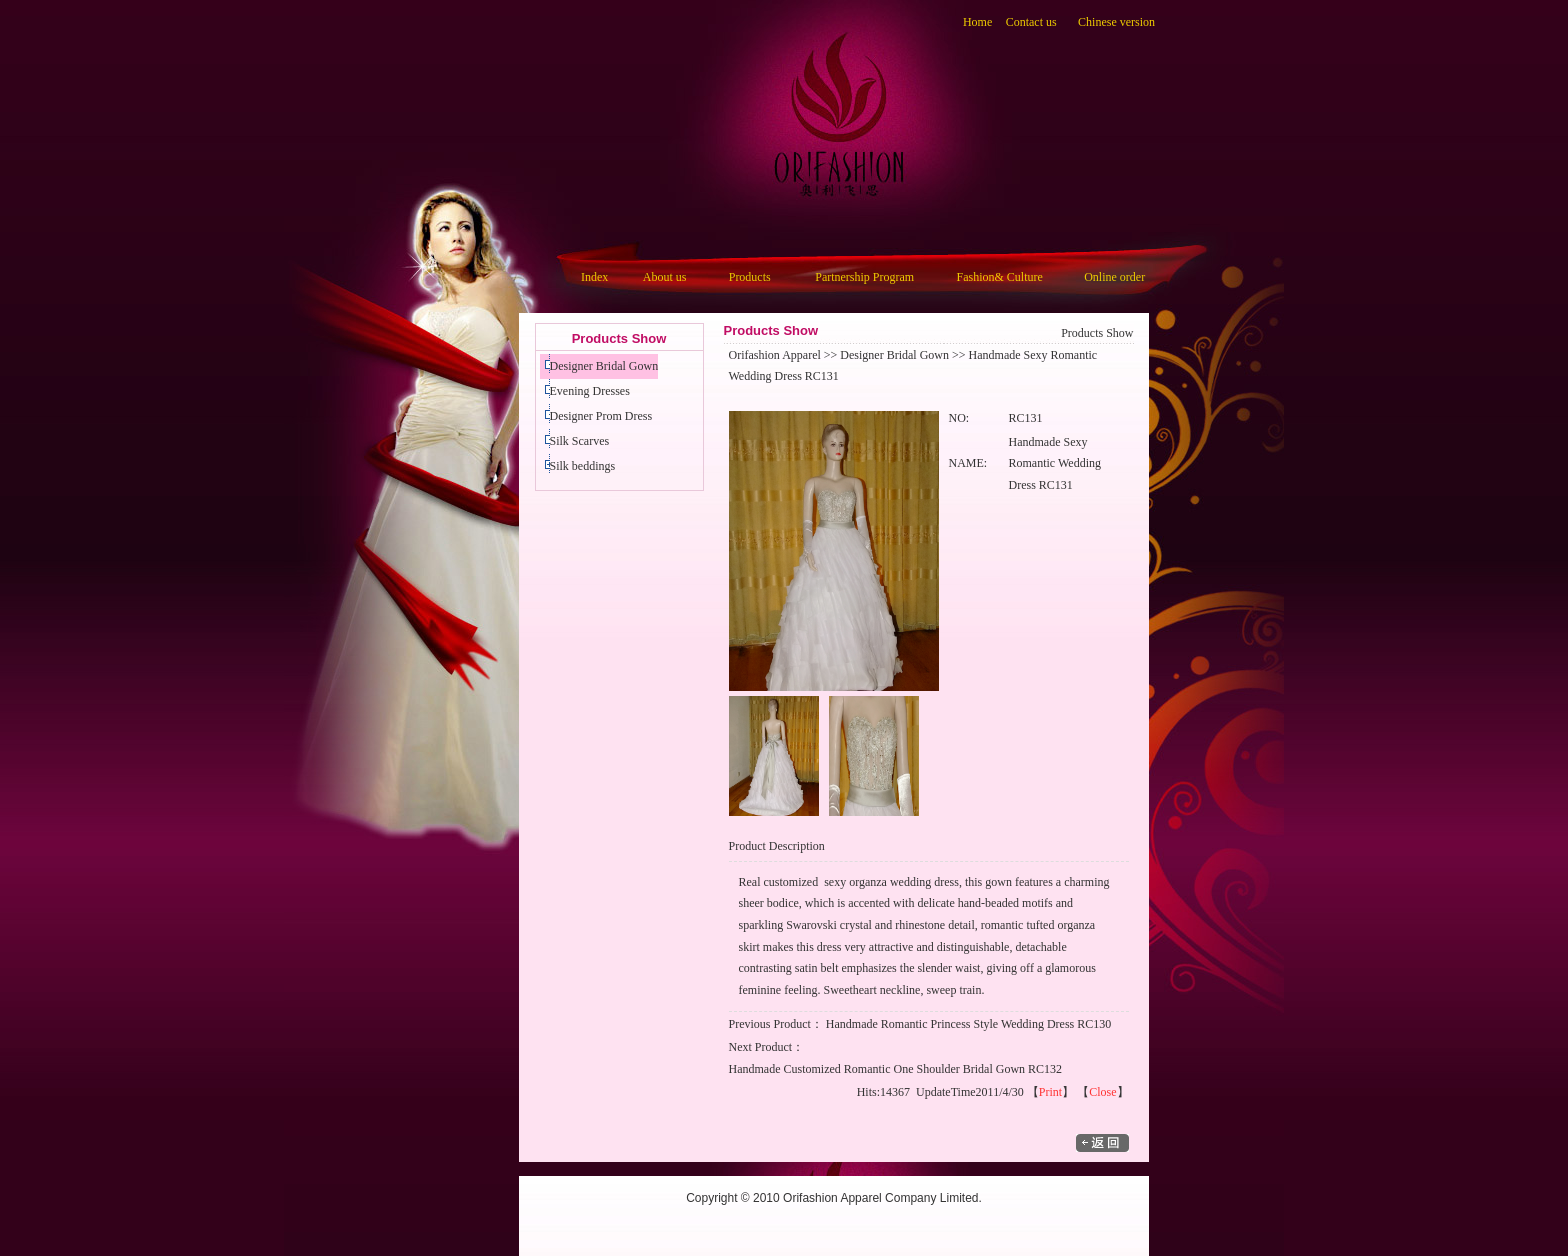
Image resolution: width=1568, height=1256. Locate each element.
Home (977, 22)
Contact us (1031, 22)
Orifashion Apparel (775, 355)
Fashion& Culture (1000, 277)
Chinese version (1116, 22)
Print (1050, 1092)
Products (750, 277)
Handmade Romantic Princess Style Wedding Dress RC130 (968, 1024)
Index (594, 277)
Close (1102, 1092)
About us (665, 277)
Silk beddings (583, 466)
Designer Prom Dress (601, 416)
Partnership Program (864, 277)
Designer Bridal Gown (604, 366)
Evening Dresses (590, 391)
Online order (1114, 277)
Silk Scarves (580, 441)
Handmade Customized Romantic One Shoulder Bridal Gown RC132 (896, 1069)
